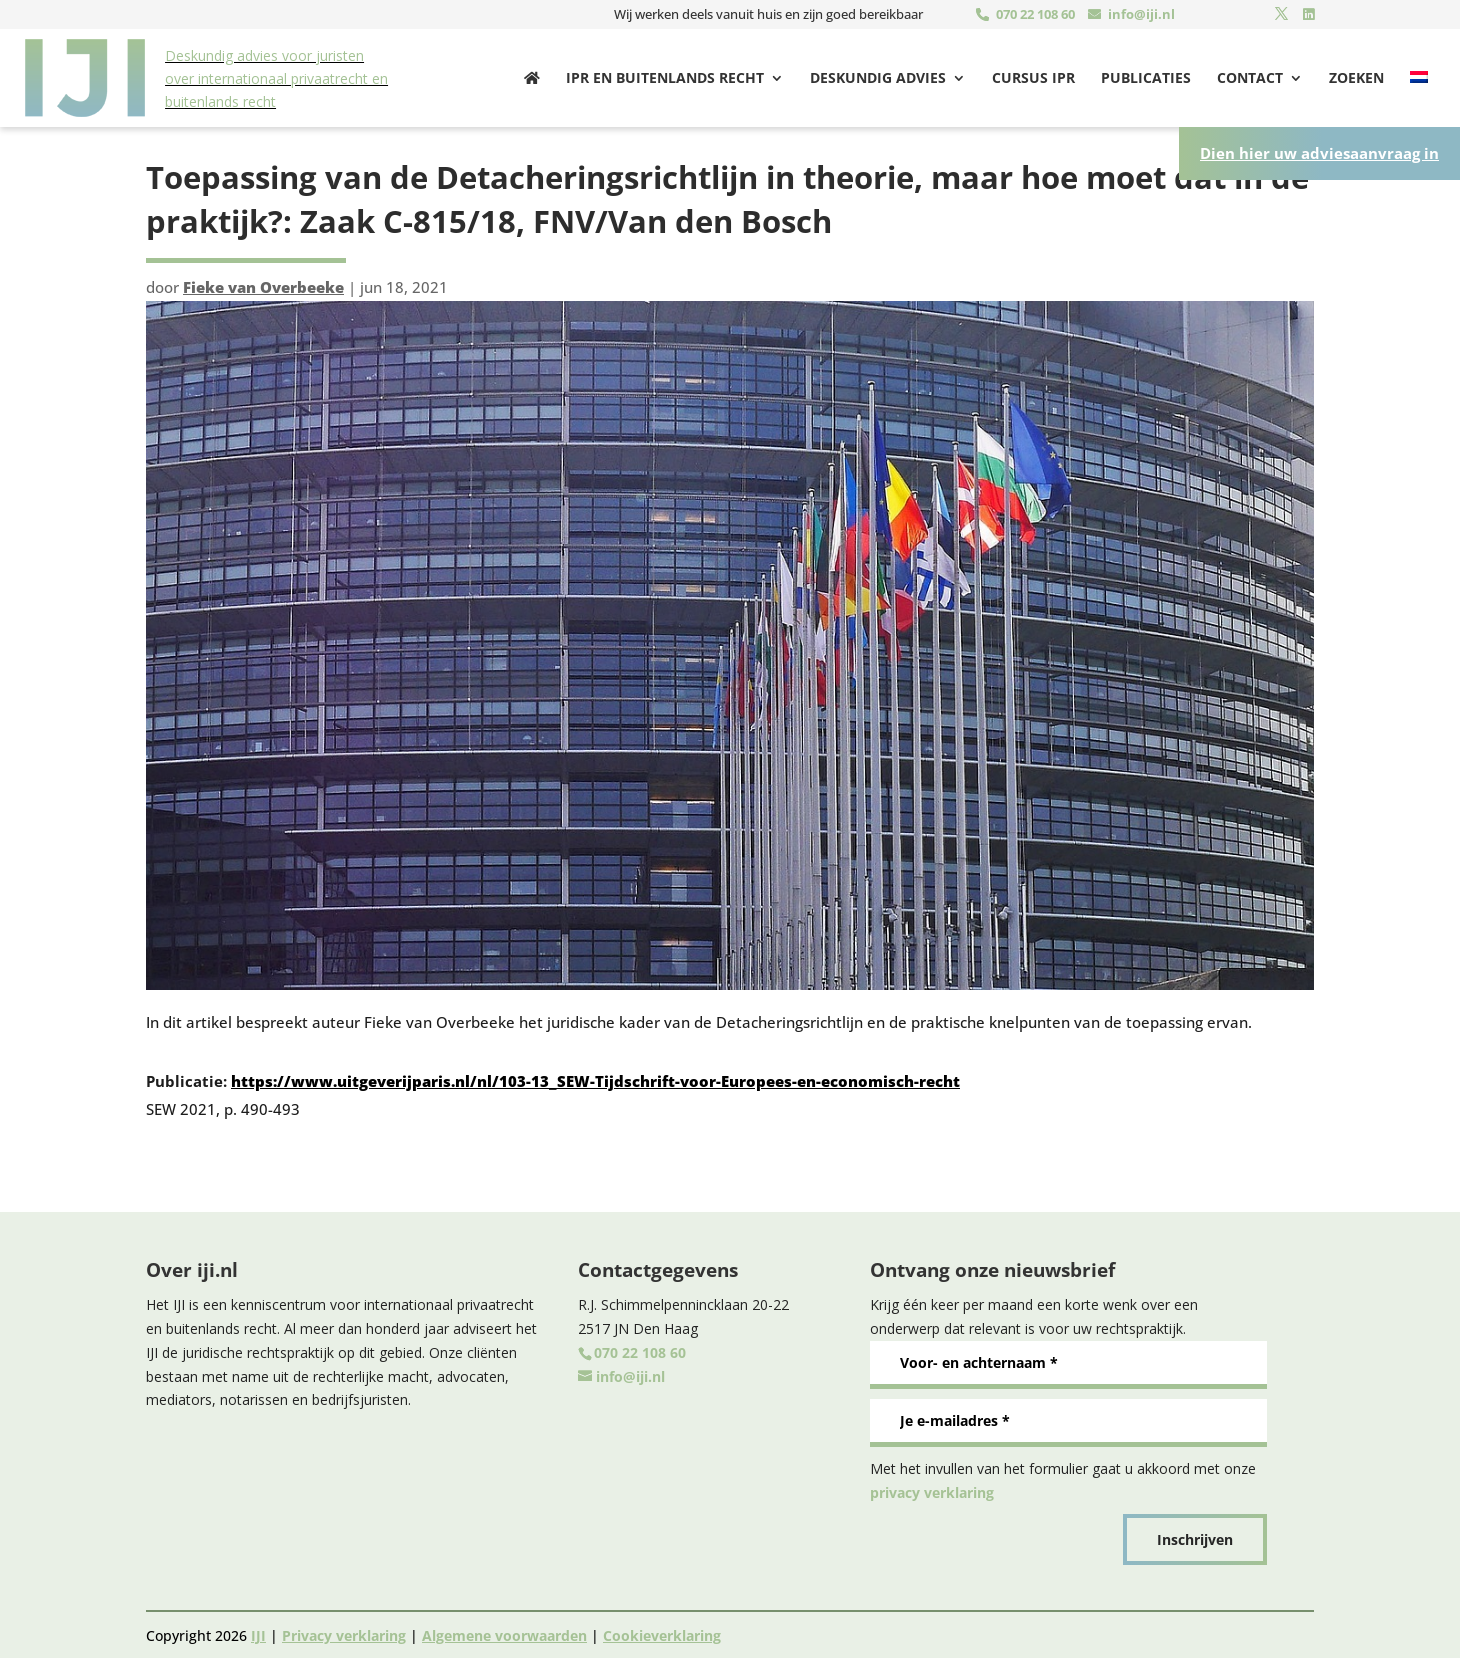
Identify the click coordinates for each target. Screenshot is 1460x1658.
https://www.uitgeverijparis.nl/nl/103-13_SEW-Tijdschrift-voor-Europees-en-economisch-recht (595, 1078)
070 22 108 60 (1035, 14)
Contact (1250, 77)
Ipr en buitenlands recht (665, 77)
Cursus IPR (1033, 77)
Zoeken (1356, 77)
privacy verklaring (932, 1489)
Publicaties (1146, 77)
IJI (258, 1632)
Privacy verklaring (344, 1632)
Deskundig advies (878, 77)
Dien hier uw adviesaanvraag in (1319, 150)
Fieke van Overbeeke (263, 284)
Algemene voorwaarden (504, 1632)
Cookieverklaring (662, 1632)
